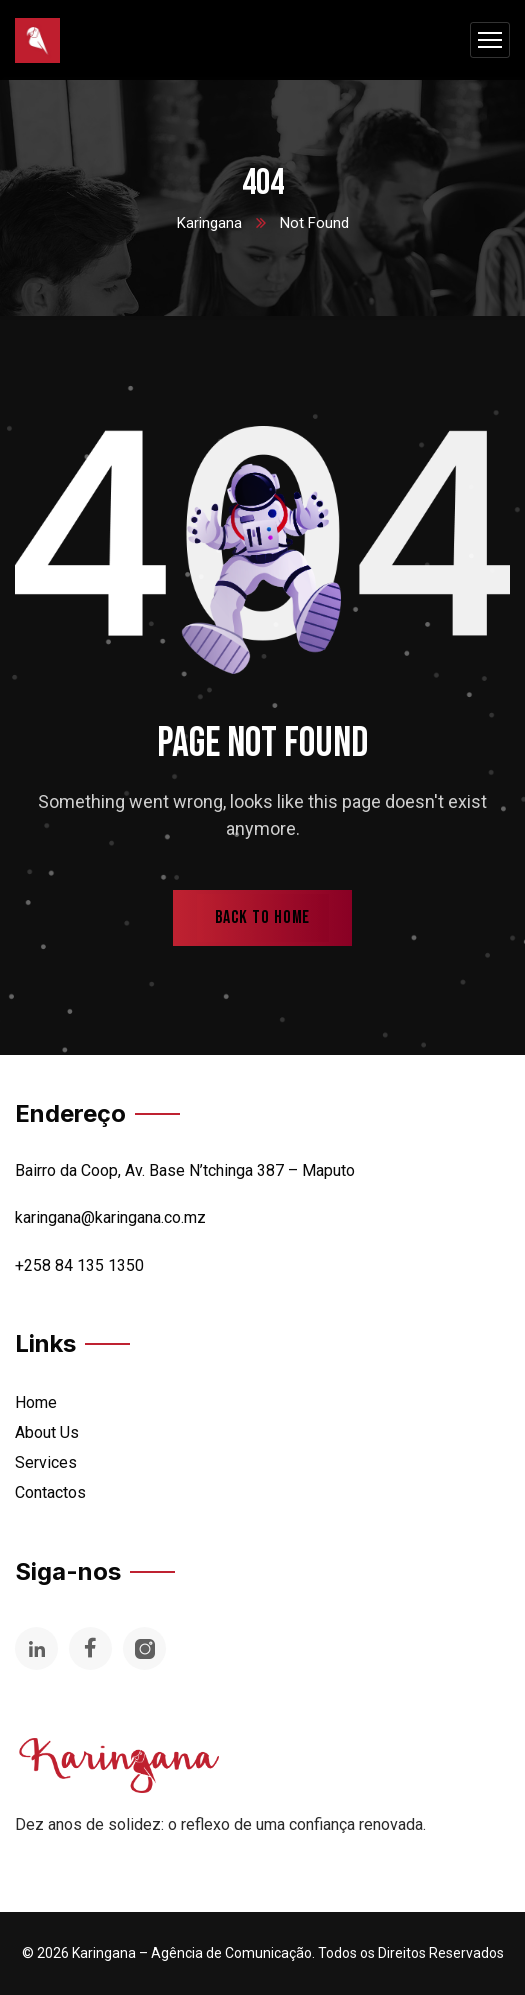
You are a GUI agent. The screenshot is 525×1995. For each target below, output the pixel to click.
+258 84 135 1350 (79, 1265)
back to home (263, 917)
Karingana (209, 223)
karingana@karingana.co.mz (110, 1217)
